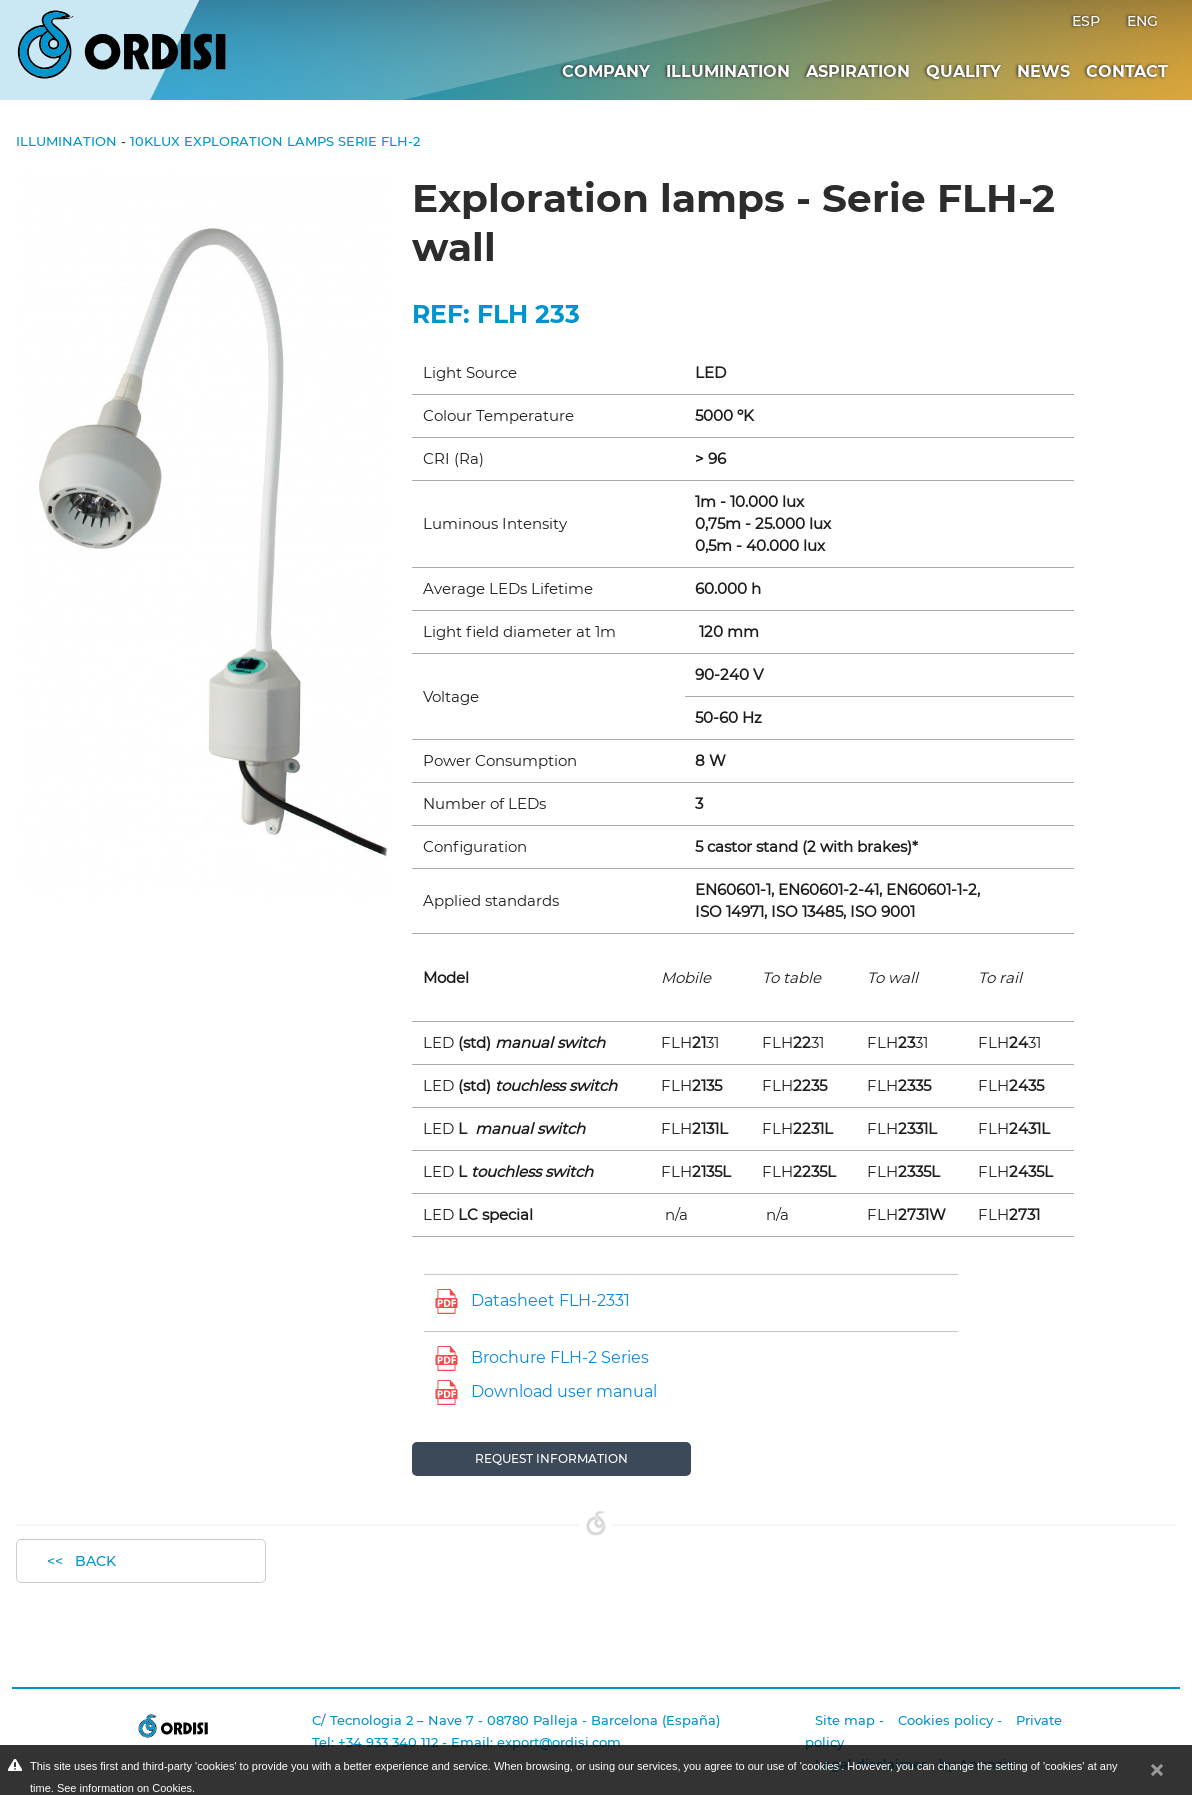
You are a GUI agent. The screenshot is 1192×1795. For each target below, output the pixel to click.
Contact (1127, 71)
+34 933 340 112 (388, 1742)
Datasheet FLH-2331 (550, 1300)
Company (606, 71)
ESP (1088, 21)
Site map (845, 1720)
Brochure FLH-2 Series (560, 1357)
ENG (1142, 21)
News (1043, 71)
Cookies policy (945, 1720)
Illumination (728, 71)
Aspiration (858, 71)
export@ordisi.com (559, 1742)
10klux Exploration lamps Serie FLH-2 (275, 141)
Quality (963, 71)
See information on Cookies (124, 1788)
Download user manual (564, 1391)
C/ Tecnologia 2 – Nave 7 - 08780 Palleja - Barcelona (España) (516, 1720)
